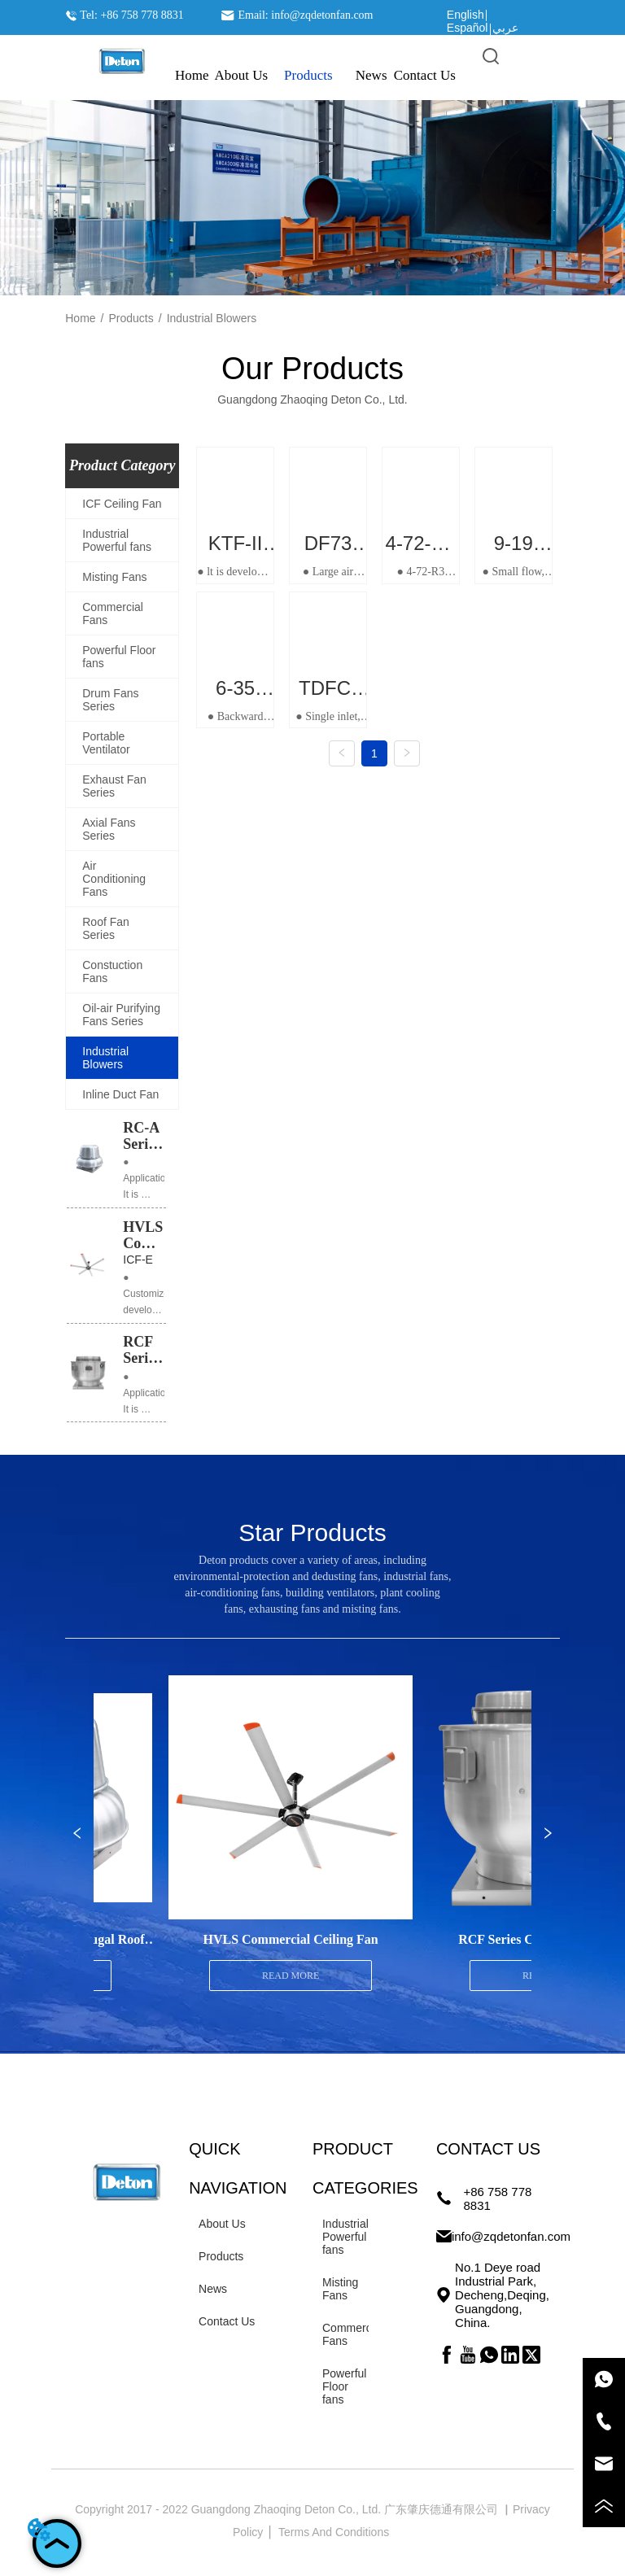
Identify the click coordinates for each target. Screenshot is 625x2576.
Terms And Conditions (335, 2532)
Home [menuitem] (192, 75)
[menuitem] (308, 75)
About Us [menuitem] (241, 75)
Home (80, 318)
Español (467, 27)
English (465, 14)
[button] (308, 75)
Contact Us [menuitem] (425, 75)
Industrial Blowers (212, 318)
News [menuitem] (371, 75)
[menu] (312, 75)
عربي (505, 27)
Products (131, 318)
